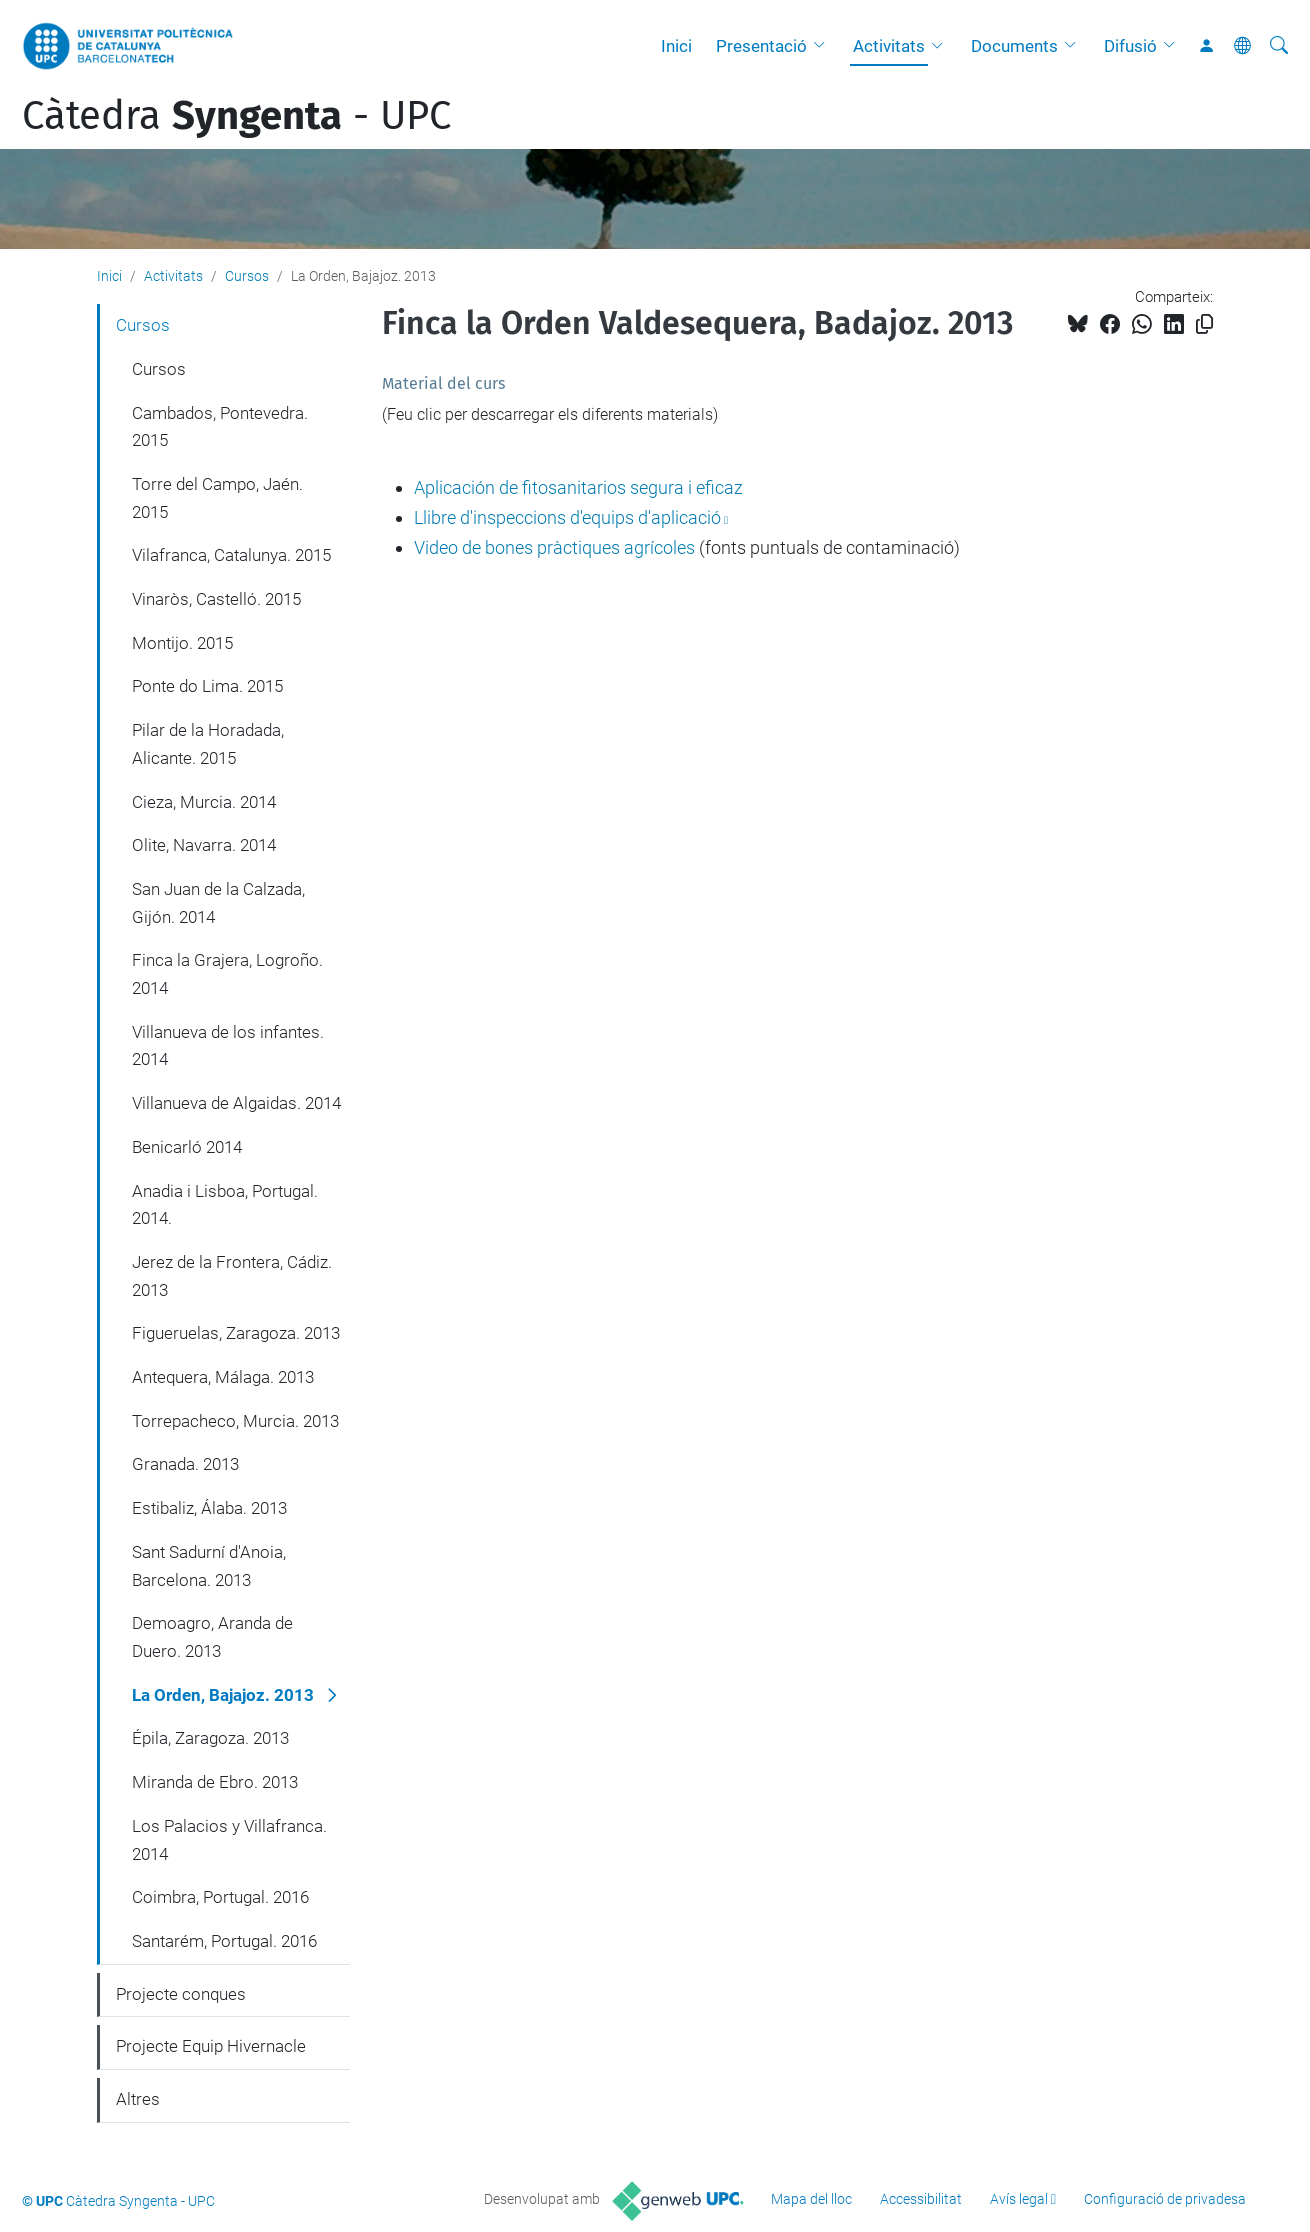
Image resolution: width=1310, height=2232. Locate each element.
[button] (824, 46)
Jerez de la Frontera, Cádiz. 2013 (232, 1276)
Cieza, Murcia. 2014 (204, 802)
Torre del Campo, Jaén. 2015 (217, 498)
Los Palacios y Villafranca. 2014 (229, 1840)
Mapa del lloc (811, 2199)
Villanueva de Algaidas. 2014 (236, 1103)
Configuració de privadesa (1165, 2199)
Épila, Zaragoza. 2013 (210, 1738)
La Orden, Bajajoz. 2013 (223, 1695)
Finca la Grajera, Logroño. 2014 (227, 974)
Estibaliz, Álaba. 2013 (209, 1508)
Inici (676, 46)
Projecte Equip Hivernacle (211, 2046)
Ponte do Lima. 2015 (207, 686)
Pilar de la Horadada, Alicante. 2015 (208, 744)
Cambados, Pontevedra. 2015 (220, 427)
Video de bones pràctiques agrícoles (554, 547)
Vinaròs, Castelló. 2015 (216, 599)
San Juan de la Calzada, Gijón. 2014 (218, 903)
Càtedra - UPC (236, 116)
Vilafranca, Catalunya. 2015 (231, 555)
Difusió (1130, 46)
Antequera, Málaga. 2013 (223, 1377)
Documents (1014, 46)
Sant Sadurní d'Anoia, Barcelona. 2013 (209, 1566)
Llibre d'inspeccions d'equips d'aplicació (567, 517)
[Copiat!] (1204, 324)
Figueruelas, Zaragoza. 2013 (236, 1333)
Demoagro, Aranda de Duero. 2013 (212, 1637)
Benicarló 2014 (187, 1147)
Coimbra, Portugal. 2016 (220, 1897)
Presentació (761, 46)
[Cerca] (1279, 46)
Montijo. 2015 (182, 643)
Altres (138, 2099)
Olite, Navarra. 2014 (204, 845)
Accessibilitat (921, 2199)
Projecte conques (181, 1994)
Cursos (247, 276)
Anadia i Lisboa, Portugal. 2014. (225, 1205)
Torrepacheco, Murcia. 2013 (235, 1421)
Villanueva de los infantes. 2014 (228, 1046)
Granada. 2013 (185, 1464)
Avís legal (1019, 2199)
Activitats (889, 46)
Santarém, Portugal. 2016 (224, 1941)
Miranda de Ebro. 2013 (215, 1782)
